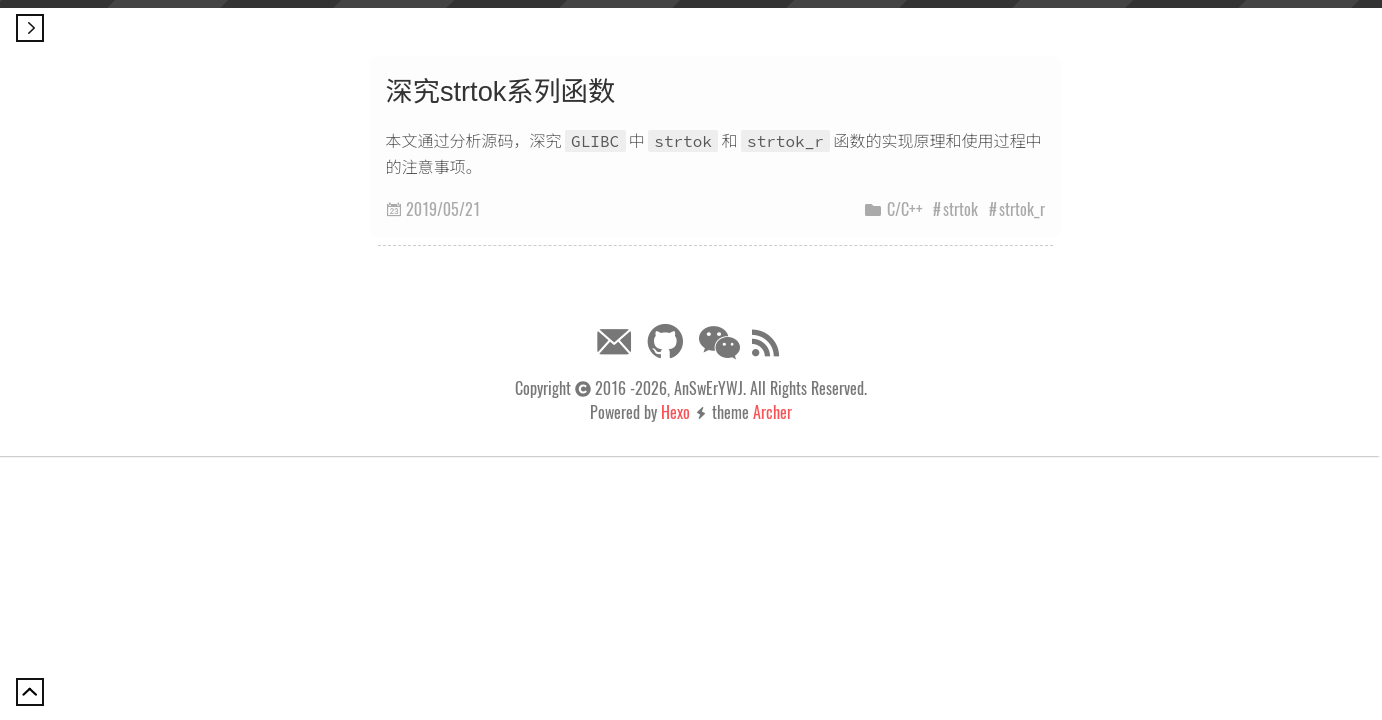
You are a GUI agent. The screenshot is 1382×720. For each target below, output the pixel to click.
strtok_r (1022, 209)
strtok (960, 209)
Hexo (675, 412)
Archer (772, 412)
